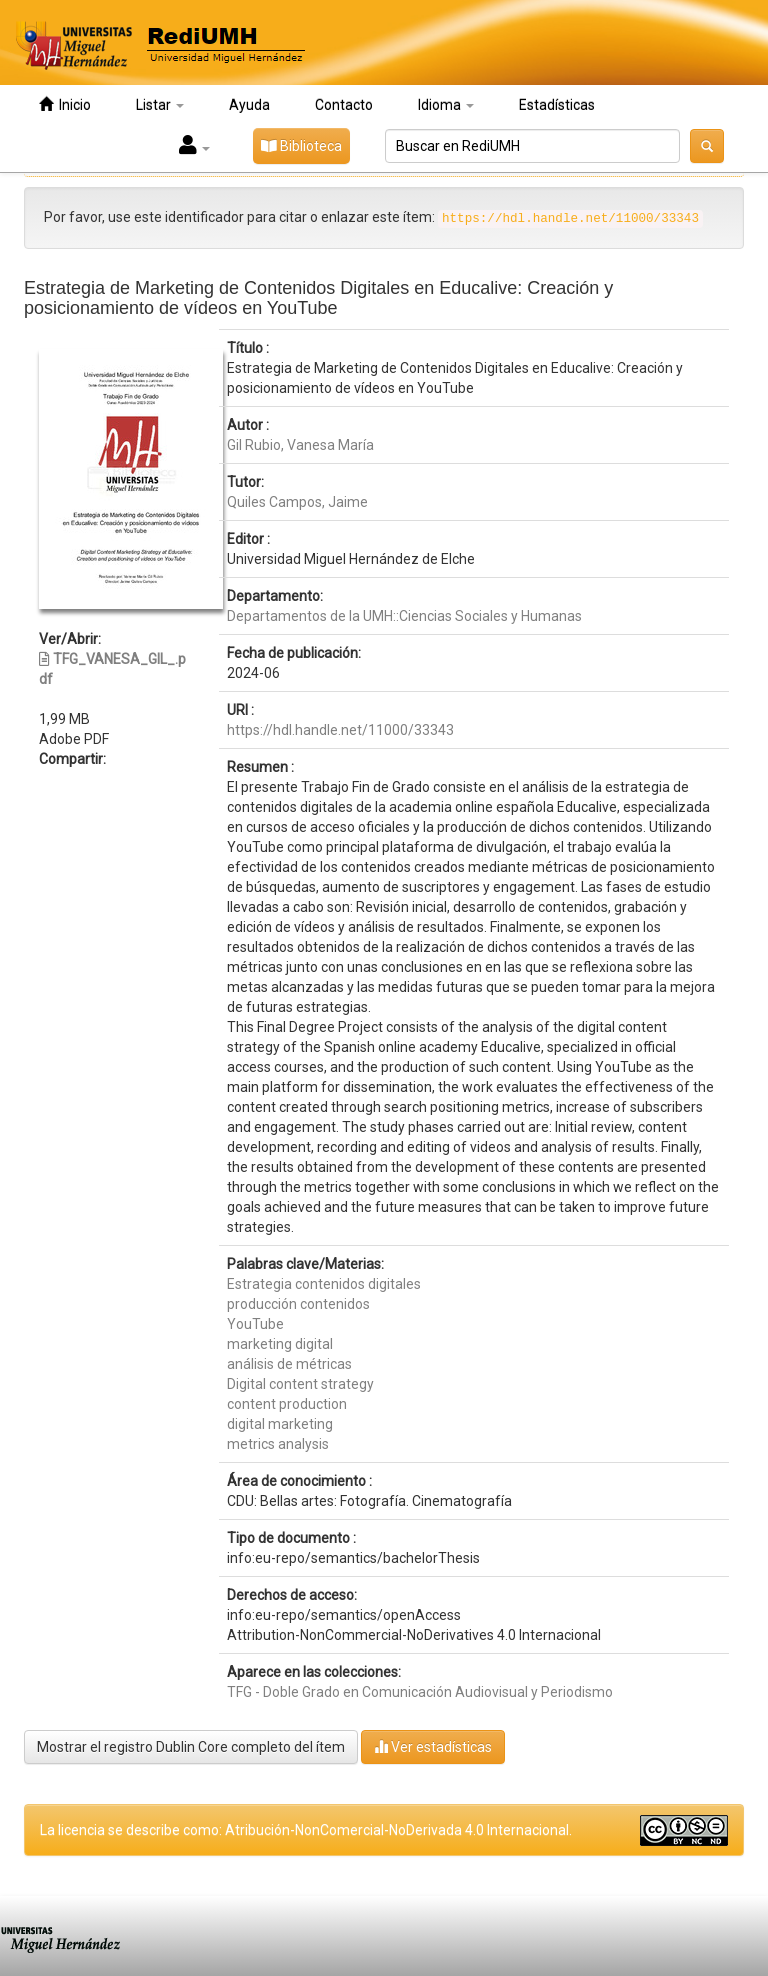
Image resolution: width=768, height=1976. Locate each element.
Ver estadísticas (433, 1746)
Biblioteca (301, 146)
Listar (160, 105)
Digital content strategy (300, 1384)
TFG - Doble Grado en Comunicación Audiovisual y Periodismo (420, 1692)
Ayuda (249, 105)
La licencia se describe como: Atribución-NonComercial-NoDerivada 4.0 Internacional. (306, 1830)
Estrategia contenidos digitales (324, 1284)
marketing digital (280, 1344)
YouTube (255, 1324)
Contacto (344, 105)
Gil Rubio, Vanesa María (300, 445)
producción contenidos (298, 1304)
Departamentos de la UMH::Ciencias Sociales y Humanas (404, 616)
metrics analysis (278, 1444)
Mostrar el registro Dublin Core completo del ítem (191, 1747)
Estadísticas (557, 105)
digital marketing (280, 1424)
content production (287, 1404)
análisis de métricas (289, 1364)
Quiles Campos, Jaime (297, 502)
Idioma (446, 105)
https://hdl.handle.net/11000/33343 (340, 730)
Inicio (65, 104)
